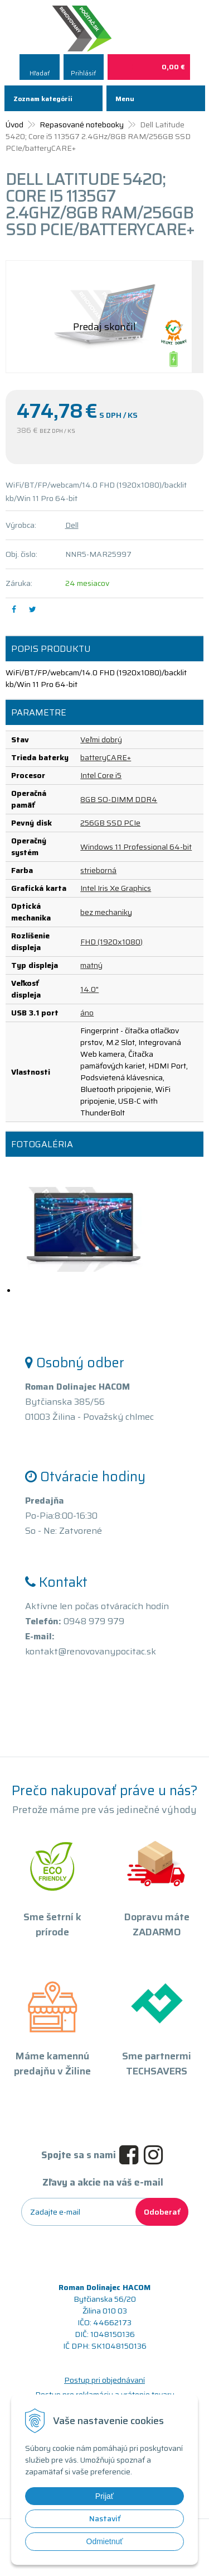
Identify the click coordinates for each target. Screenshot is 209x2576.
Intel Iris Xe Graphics (115, 888)
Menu (124, 98)
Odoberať (162, 2212)
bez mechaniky (106, 912)
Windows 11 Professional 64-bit (136, 847)
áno (87, 1012)
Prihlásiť (83, 73)
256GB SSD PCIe (110, 823)
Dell (72, 525)
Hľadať (40, 73)
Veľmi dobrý (101, 739)
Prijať (104, 2496)
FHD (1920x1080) (111, 942)
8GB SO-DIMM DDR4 (118, 799)
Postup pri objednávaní (104, 2380)
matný (91, 965)
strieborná (98, 870)
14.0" (89, 989)
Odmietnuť (104, 2541)
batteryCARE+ (105, 757)
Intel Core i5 (100, 775)
